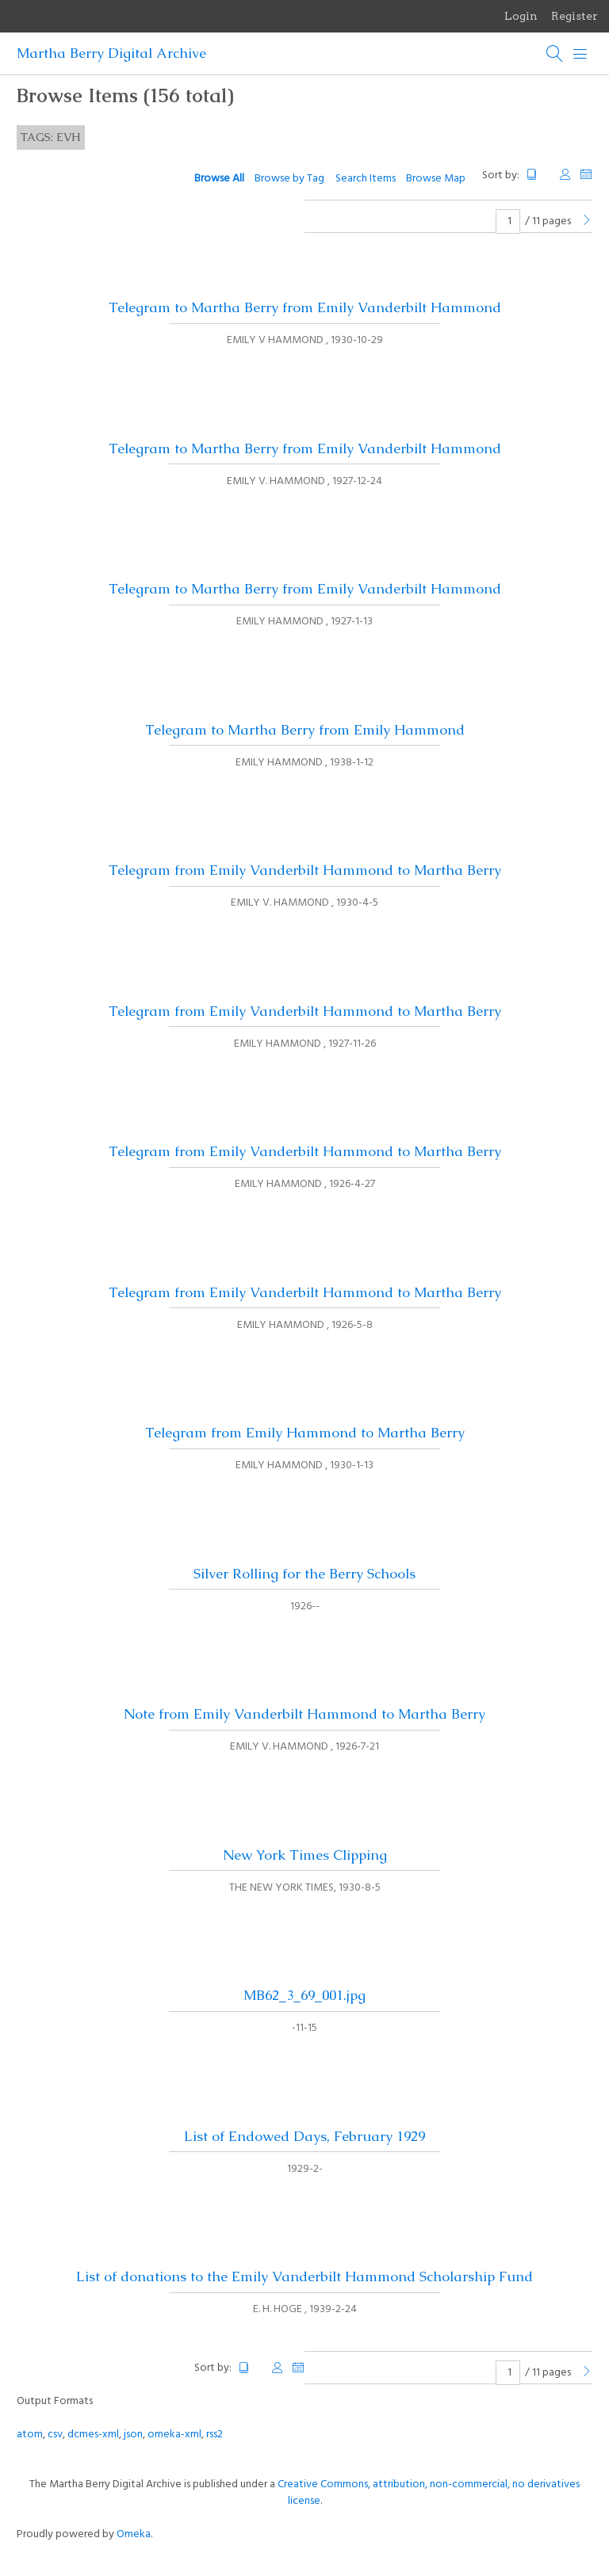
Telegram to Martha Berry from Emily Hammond (305, 729)
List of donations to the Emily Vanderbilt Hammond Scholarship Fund (304, 2276)
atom (30, 2434)
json (133, 2434)
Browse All (219, 179)
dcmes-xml (93, 2434)
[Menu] (580, 54)
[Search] (555, 54)
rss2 (214, 2434)
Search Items (365, 179)
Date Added (586, 174)
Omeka (134, 2534)
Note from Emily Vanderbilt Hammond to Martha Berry (304, 1714)
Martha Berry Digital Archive (111, 53)
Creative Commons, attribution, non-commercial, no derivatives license (429, 2492)
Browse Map (435, 179)
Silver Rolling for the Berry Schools (304, 1573)
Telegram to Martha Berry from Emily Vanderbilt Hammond (305, 307)
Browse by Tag (289, 179)
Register (574, 16)
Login (521, 16)
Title (538, 174)
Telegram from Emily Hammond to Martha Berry (305, 1432)
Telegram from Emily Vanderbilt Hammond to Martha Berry (305, 870)
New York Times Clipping (305, 1855)
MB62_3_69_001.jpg (304, 1995)
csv (55, 2434)
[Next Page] (586, 221)
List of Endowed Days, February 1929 (304, 2136)
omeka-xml (174, 2434)
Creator (565, 174)
